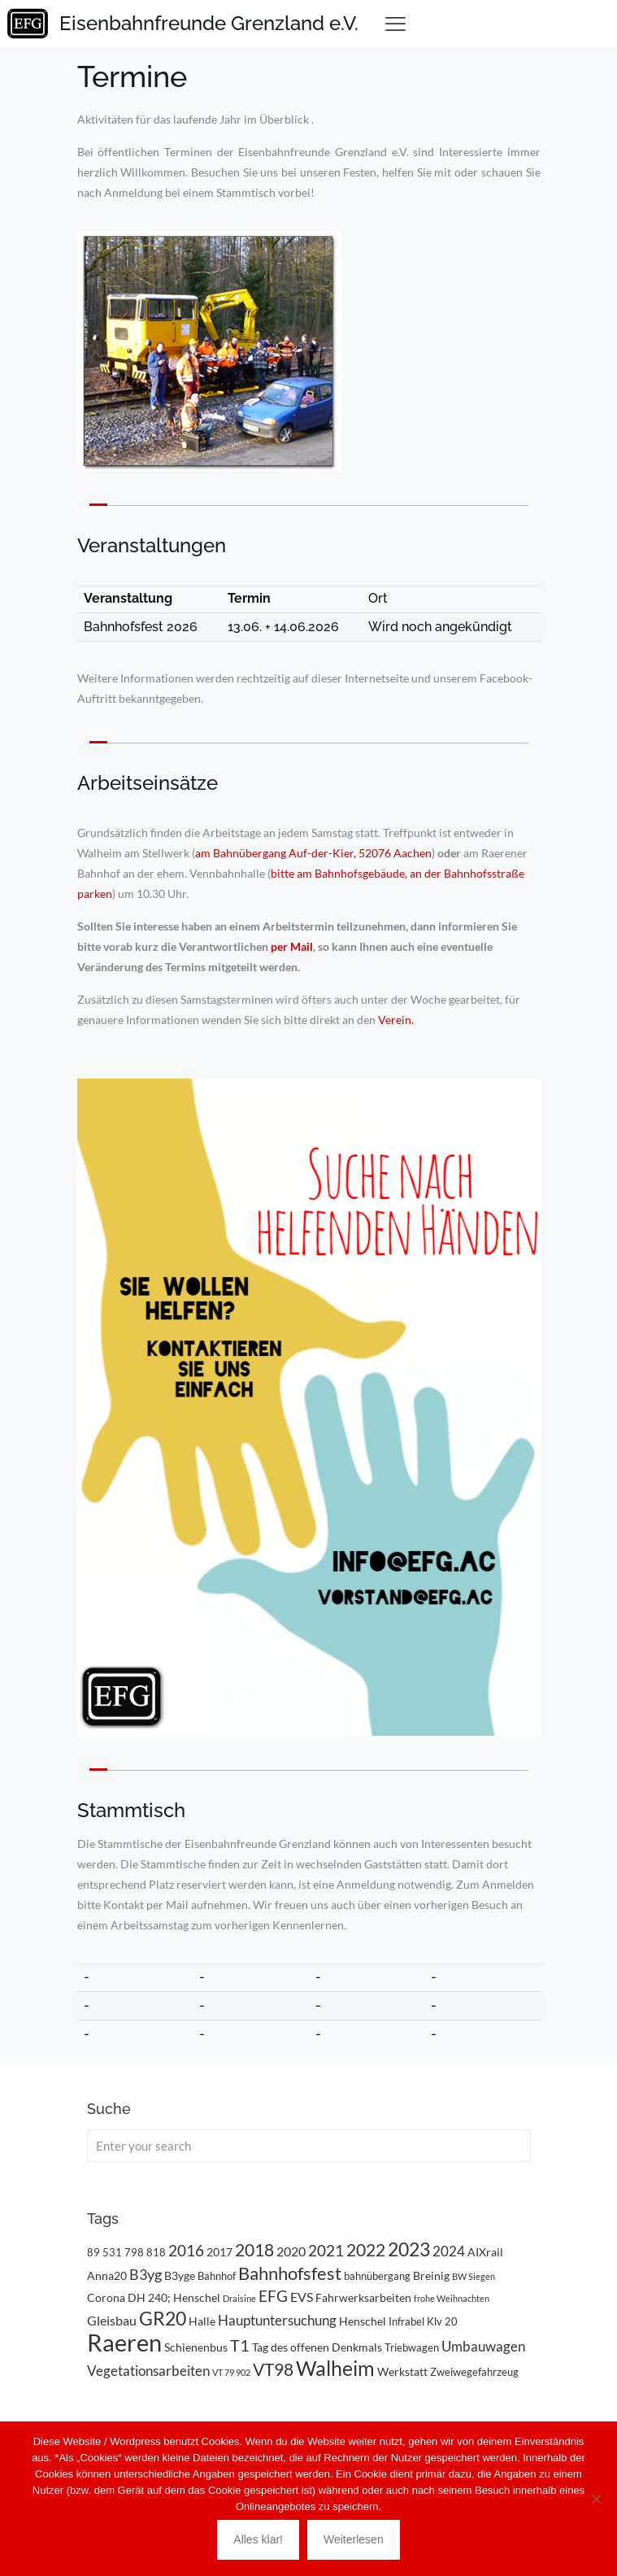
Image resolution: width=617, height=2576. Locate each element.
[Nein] (597, 2499)
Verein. (396, 1019)
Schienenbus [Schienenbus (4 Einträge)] (196, 2347)
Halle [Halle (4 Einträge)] (202, 2321)
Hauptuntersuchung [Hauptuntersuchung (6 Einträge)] (277, 2320)
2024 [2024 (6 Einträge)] (448, 2251)
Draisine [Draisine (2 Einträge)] (239, 2298)
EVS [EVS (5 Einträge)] (301, 2296)
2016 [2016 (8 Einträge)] (186, 2251)
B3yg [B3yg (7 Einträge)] (145, 2274)
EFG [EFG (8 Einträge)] (273, 2296)
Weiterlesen (354, 2539)
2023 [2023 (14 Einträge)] (409, 2249)
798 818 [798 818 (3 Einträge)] (145, 2252)
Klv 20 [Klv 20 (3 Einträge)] (442, 2321)
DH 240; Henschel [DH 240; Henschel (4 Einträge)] (174, 2297)
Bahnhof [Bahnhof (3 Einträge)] (217, 2275)
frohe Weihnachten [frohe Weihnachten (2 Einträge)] (451, 2298)
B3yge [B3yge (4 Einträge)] (179, 2275)
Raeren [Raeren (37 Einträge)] (124, 2342)
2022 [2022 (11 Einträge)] (365, 2249)
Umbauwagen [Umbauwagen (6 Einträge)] (483, 2346)
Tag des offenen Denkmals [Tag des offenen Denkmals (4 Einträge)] (317, 2347)
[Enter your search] (309, 2145)
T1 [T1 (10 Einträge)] (240, 2345)
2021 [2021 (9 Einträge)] (326, 2250)
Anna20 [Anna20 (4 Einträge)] (107, 2275)
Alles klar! (258, 2539)
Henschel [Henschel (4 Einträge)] (362, 2321)
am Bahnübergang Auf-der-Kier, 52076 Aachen (313, 853)
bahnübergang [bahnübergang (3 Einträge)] (377, 2275)
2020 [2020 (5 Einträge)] (291, 2251)
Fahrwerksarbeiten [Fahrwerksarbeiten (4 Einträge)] (363, 2297)
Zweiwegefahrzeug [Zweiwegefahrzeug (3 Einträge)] (474, 2371)
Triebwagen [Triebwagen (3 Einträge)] (412, 2347)
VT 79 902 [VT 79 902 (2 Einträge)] (231, 2372)
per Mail (292, 946)
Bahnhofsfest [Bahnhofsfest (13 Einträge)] (289, 2273)
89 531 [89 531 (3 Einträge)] (104, 2252)
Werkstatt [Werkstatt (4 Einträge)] (402, 2371)
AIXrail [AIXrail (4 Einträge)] (485, 2252)
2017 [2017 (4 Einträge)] (219, 2252)
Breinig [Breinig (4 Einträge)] (431, 2275)
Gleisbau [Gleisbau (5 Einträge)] (112, 2320)
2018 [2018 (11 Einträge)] (254, 2249)
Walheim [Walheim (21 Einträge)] (335, 2368)
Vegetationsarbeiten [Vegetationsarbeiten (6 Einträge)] (148, 2370)
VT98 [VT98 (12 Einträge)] (273, 2369)
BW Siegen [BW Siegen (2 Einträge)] (473, 2276)
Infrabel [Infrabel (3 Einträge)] (406, 2321)
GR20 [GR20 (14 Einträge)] (162, 2319)
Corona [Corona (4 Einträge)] (106, 2297)
